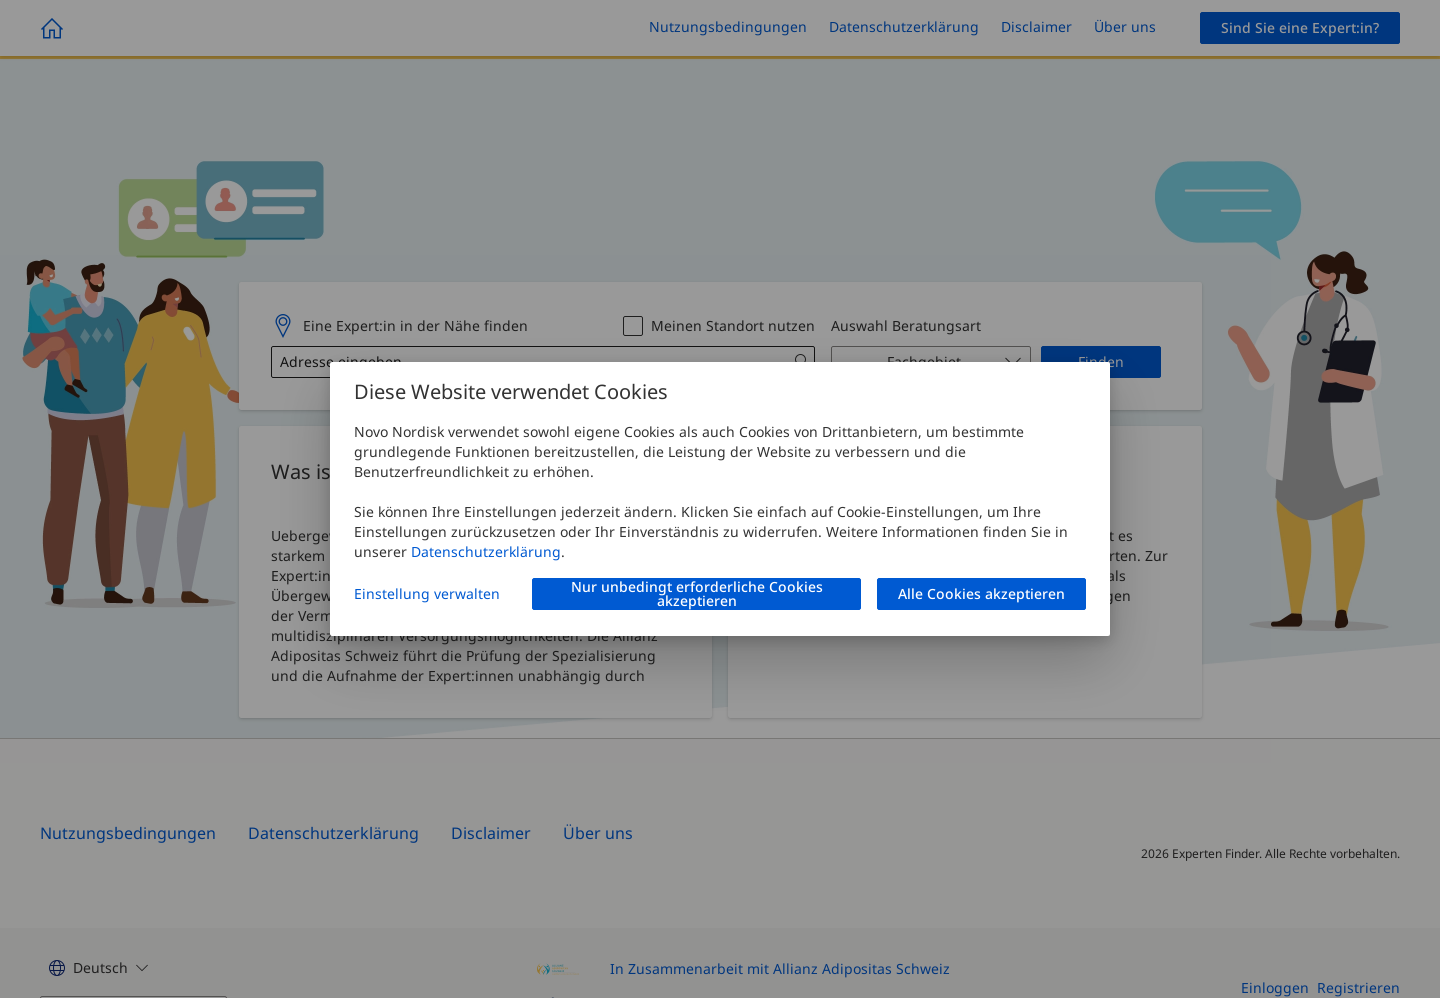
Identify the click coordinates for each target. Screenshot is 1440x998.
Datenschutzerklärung (486, 552)
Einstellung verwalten (427, 594)
